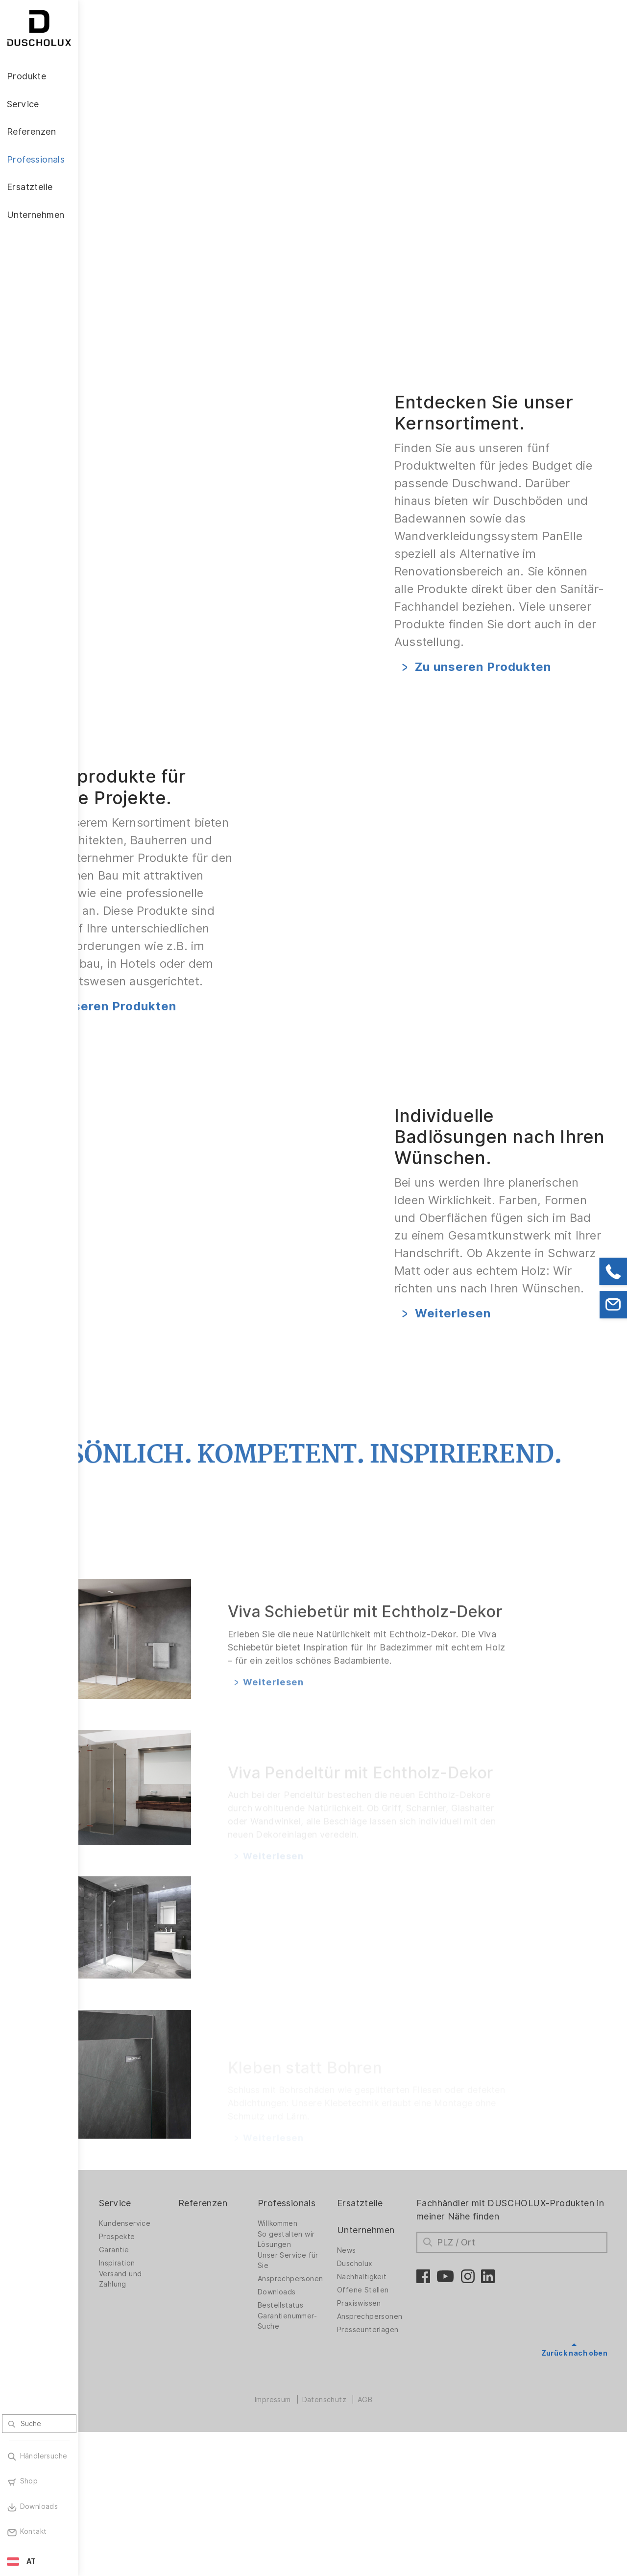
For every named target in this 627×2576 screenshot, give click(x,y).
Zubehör (112, 2450)
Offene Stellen (400, 2434)
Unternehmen (402, 2374)
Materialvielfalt (124, 2510)
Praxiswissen (396, 2448)
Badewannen (120, 2415)
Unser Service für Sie (335, 2405)
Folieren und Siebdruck (119, 2479)
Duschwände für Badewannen (126, 2384)
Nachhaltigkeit (399, 2421)
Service (183, 2347)
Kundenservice (192, 2368)
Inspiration (185, 2407)
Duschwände (120, 2368)
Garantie (182, 2394)
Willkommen (324, 2368)
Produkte (117, 2347)
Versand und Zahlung (188, 2423)
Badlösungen (120, 2402)
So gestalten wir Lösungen (333, 2384)
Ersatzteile (396, 2347)
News (383, 2395)
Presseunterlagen (404, 2474)
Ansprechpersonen (337, 2423)
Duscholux (392, 2408)
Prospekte (185, 2381)
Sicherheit (115, 2497)
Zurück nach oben (574, 2497)
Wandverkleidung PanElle (127, 2431)
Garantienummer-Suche (334, 2466)
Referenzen (260, 2347)
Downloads (324, 2436)
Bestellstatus (327, 2450)
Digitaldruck (118, 2463)
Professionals (333, 2347)
